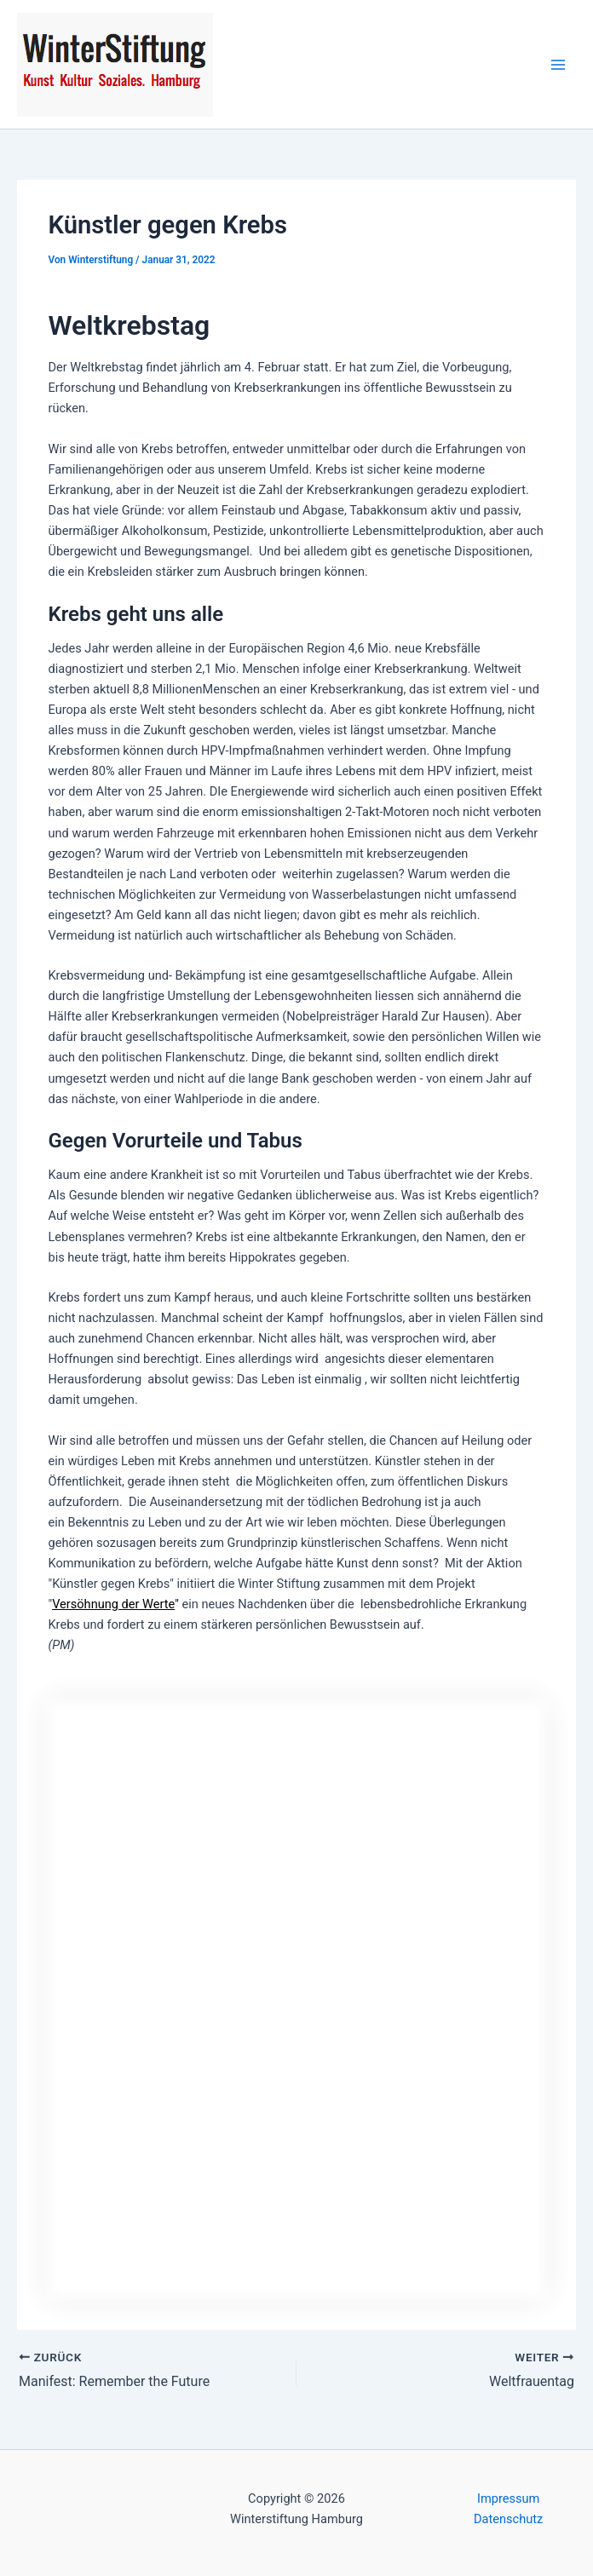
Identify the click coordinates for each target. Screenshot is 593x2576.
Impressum (508, 2498)
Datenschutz (508, 2519)
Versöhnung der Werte (113, 1604)
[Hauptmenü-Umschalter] (558, 65)
